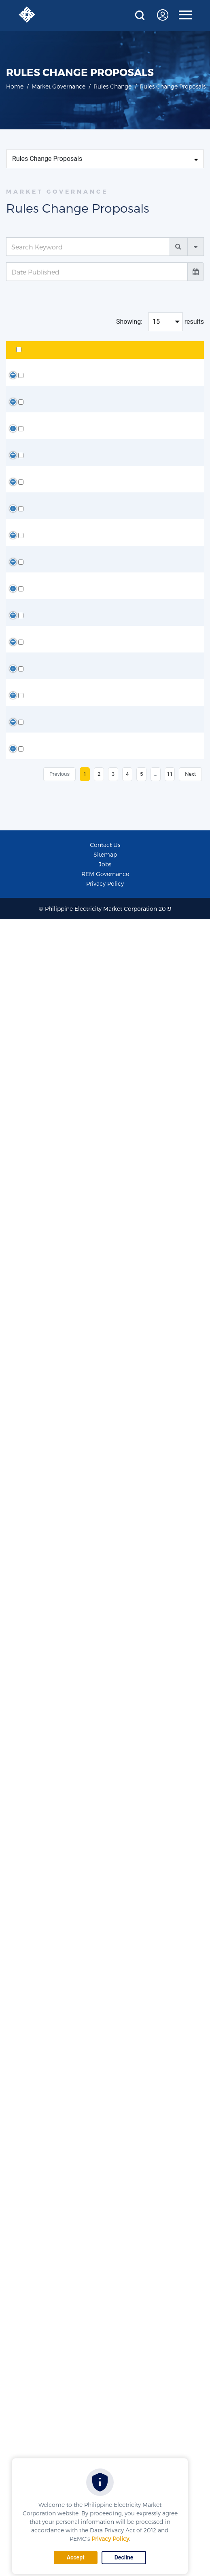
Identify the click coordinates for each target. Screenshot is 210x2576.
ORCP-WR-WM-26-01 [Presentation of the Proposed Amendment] (61, 485)
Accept (76, 2557)
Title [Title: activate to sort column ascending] (50, 359)
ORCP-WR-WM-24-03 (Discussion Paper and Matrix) (60, 2052)
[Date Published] (97, 271)
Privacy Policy (110, 2538)
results (194, 321)
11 (170, 2431)
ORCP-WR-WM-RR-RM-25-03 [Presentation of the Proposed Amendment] (61, 800)
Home (14, 86)
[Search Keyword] (87, 246)
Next (190, 2431)
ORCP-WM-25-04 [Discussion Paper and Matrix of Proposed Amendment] (62, 984)
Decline (124, 2557)
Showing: (129, 321)
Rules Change (112, 86)
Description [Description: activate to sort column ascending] (121, 359)
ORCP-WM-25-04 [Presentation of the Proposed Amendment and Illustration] (62, 1169)
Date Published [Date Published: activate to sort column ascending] (176, 354)
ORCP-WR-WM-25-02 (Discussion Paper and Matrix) (60, 1329)
